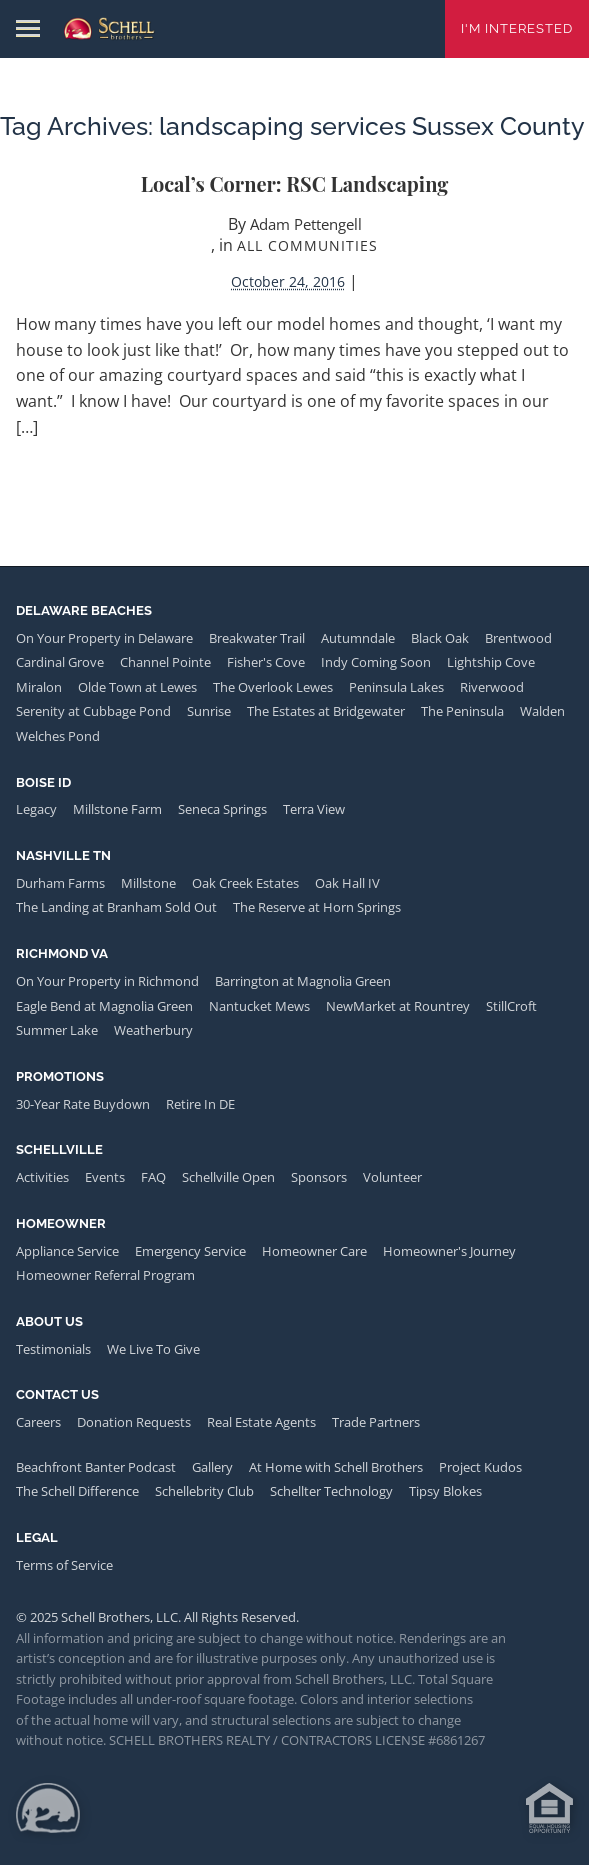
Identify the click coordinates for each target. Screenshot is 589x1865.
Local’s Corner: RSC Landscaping (295, 183)
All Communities (307, 245)
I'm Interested (517, 28)
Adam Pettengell (306, 224)
